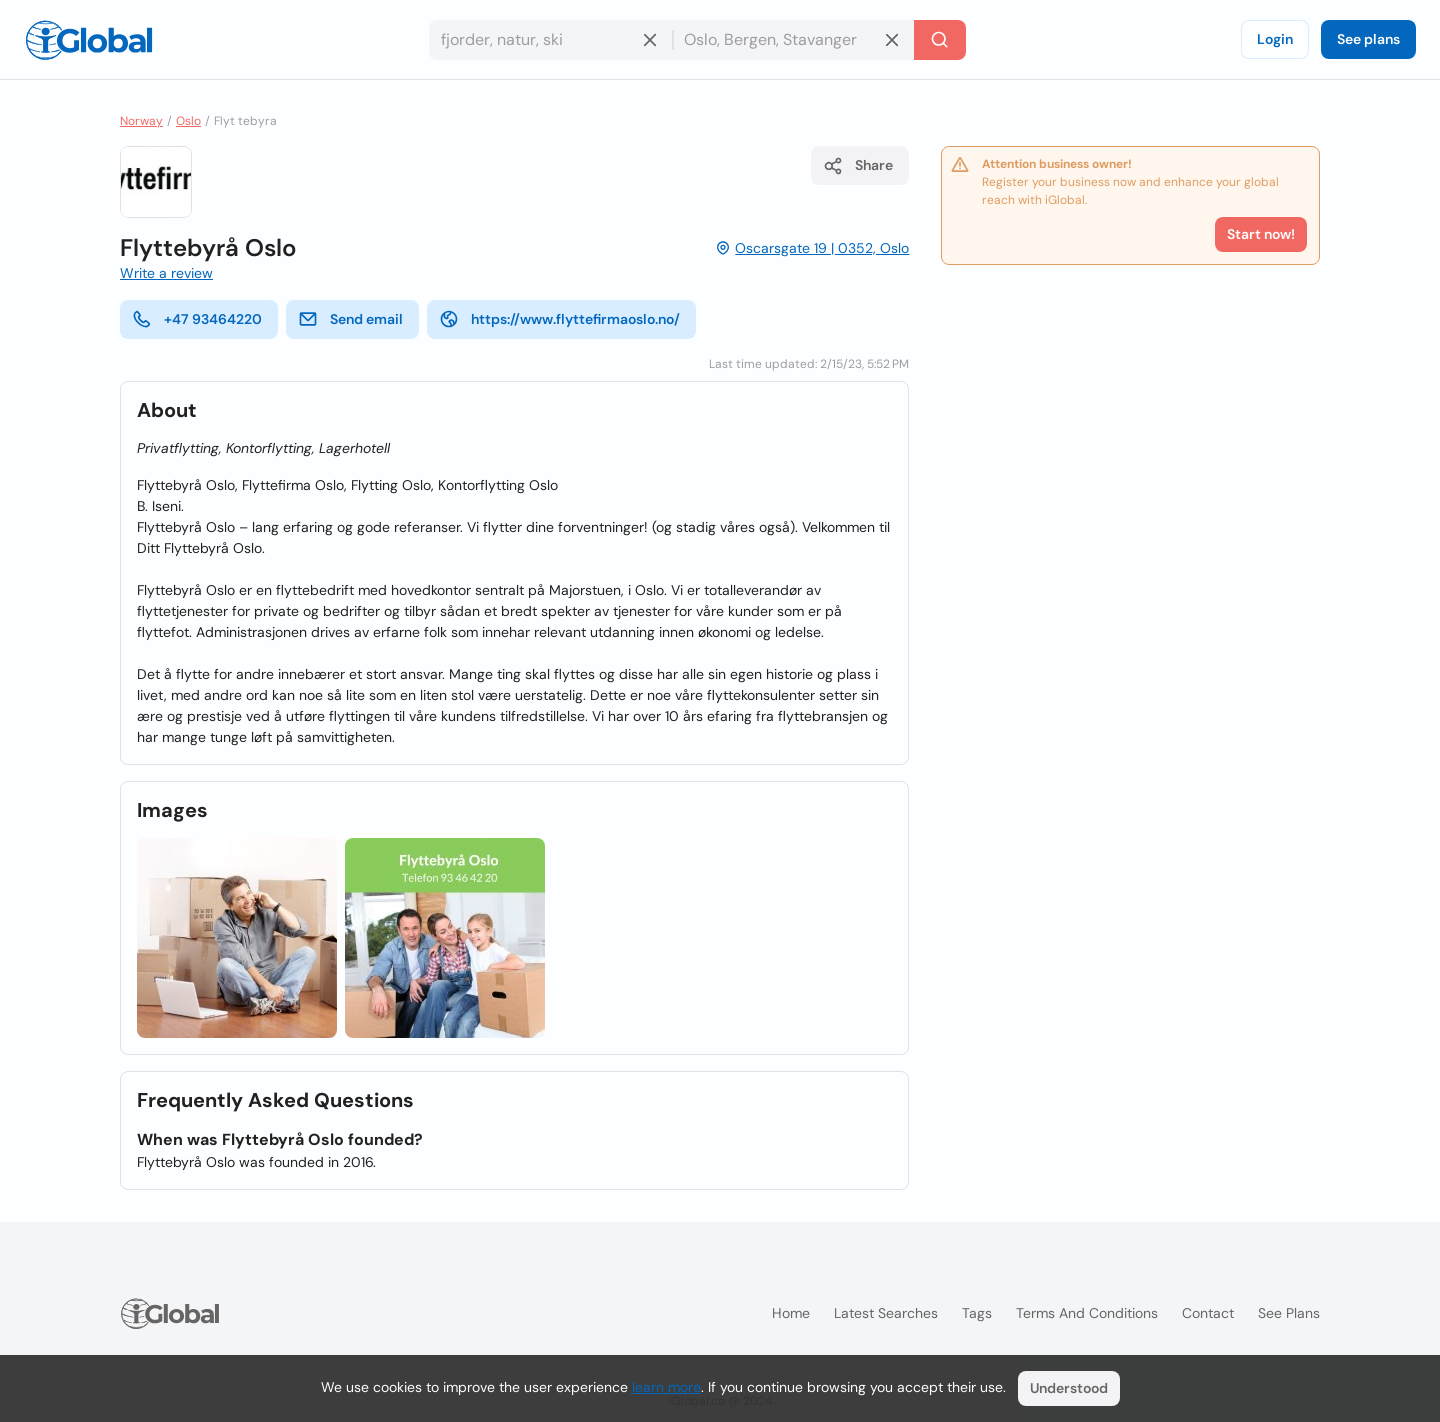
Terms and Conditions (1087, 1313)
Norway (141, 121)
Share (858, 166)
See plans (1368, 39)
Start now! (1261, 234)
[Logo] (89, 40)
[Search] (940, 40)
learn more (666, 1387)
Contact (1208, 1313)
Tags (977, 1313)
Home (791, 1313)
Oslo (188, 121)
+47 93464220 (197, 319)
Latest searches (886, 1313)
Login (1275, 39)
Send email (350, 319)
